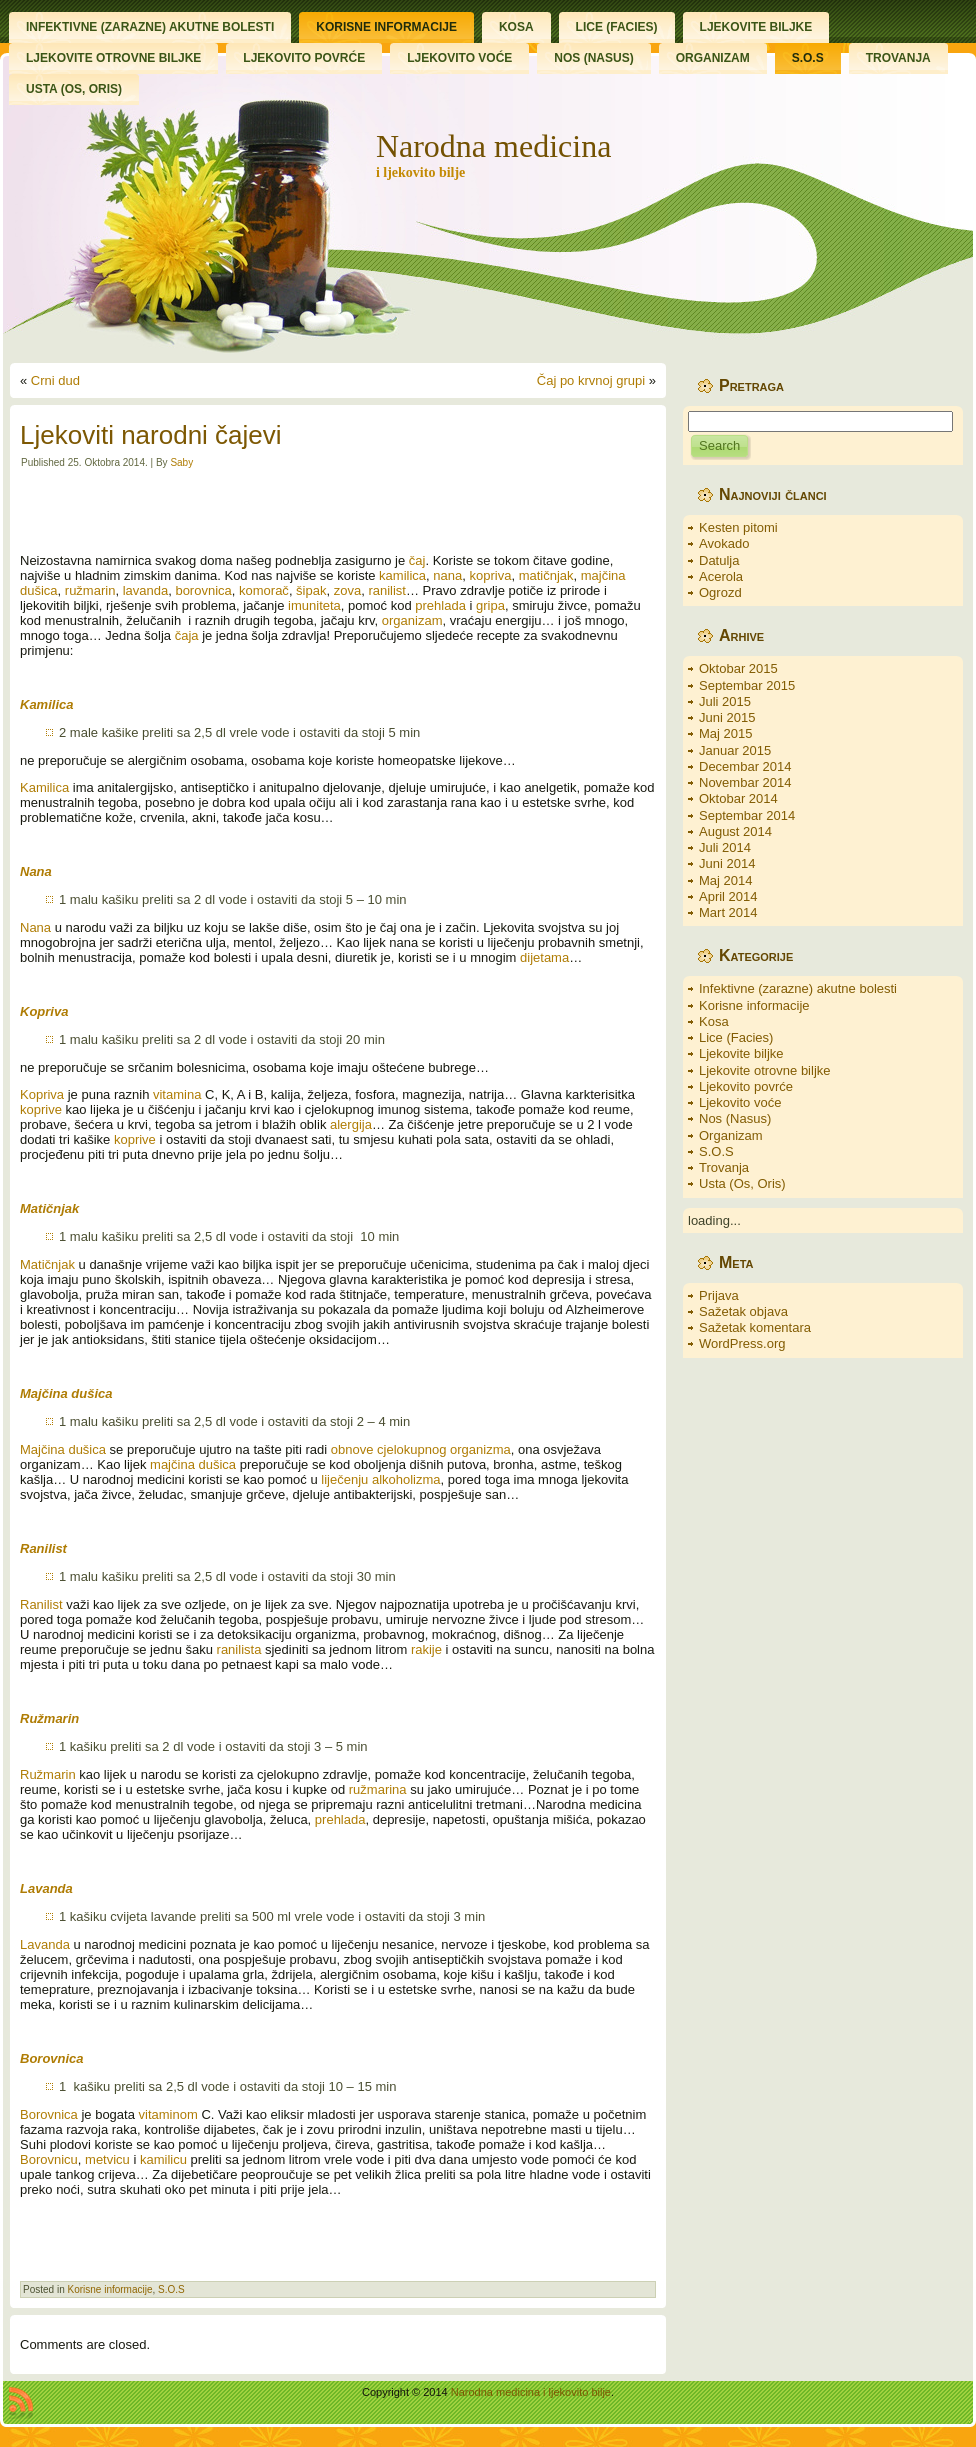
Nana (35, 927)
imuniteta (314, 605)
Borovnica (49, 2114)
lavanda (146, 590)
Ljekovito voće (740, 1102)
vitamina (177, 1094)
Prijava (719, 1295)
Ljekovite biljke (741, 1053)
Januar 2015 (735, 750)
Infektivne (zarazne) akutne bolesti (798, 988)
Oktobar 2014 (738, 798)
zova (347, 590)
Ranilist (41, 1604)
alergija (351, 1124)
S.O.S (171, 2289)
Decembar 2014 (745, 766)
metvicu (107, 2159)
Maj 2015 (725, 733)
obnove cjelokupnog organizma (421, 1449)
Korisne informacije (109, 2289)
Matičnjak (47, 1264)
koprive (41, 1109)
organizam (412, 620)
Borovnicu (49, 2159)
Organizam (731, 1135)
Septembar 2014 (747, 815)
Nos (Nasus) (735, 1118)
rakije (426, 1649)
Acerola (721, 576)
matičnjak (546, 575)
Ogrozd (720, 592)
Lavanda (45, 1944)
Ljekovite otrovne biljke (765, 1070)
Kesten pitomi (738, 527)
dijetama (544, 957)
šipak (311, 590)
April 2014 (728, 896)
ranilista (239, 1649)
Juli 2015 (725, 701)
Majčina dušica (63, 1449)
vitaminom (168, 2114)
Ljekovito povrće (746, 1086)
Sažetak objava (743, 1311)
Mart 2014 (728, 912)
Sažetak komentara (755, 1327)
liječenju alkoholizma (380, 1479)
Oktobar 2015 (738, 668)
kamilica (402, 575)
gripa (490, 605)
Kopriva (42, 1094)
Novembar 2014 (745, 782)
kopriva (490, 575)
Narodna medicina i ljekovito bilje (531, 2392)
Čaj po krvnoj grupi (591, 380)
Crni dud (55, 380)
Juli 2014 (725, 847)
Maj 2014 (725, 880)
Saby (181, 462)
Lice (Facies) (736, 1037)
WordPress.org (742, 1343)
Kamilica (44, 787)
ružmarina (378, 1789)
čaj (417, 560)
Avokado (724, 543)
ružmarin (90, 590)
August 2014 (735, 831)
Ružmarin (48, 1774)
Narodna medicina (493, 146)
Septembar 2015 (747, 685)
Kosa (714, 1021)
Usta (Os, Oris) (742, 1183)
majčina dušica (193, 1464)
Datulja (719, 560)
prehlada (440, 605)
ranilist (387, 590)
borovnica (203, 590)
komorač (264, 590)
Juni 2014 (727, 863)
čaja (187, 635)
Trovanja (724, 1167)
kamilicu (163, 2159)
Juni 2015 (727, 717)
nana (447, 575)
